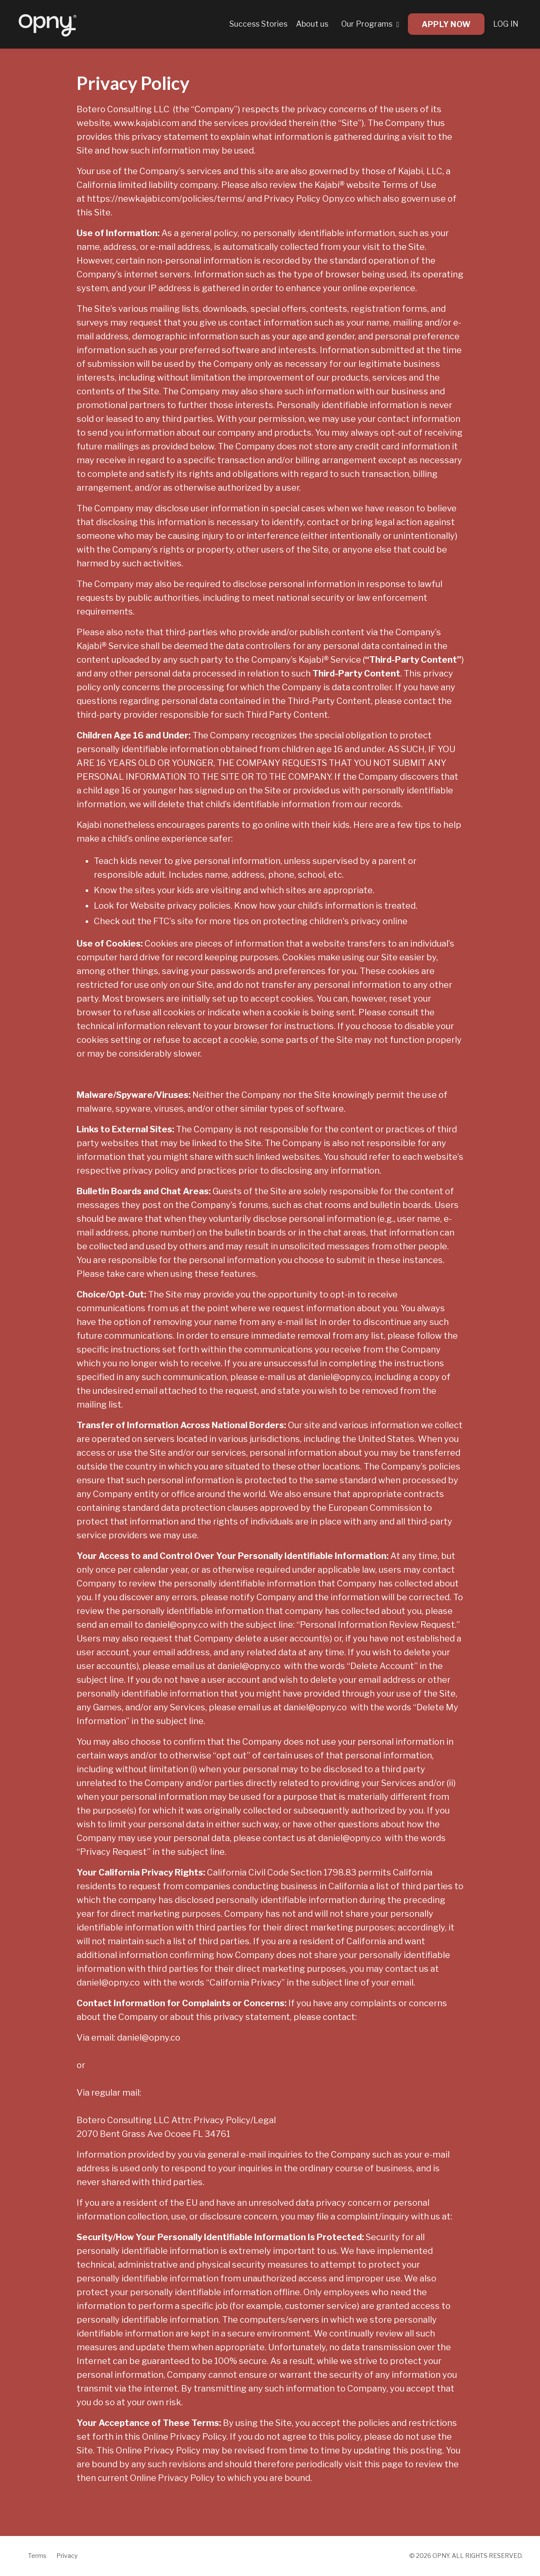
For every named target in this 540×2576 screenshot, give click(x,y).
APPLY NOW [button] (445, 24)
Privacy (66, 2555)
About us (311, 23)
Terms (37, 2555)
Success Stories (257, 23)
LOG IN (505, 23)
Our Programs (369, 23)
